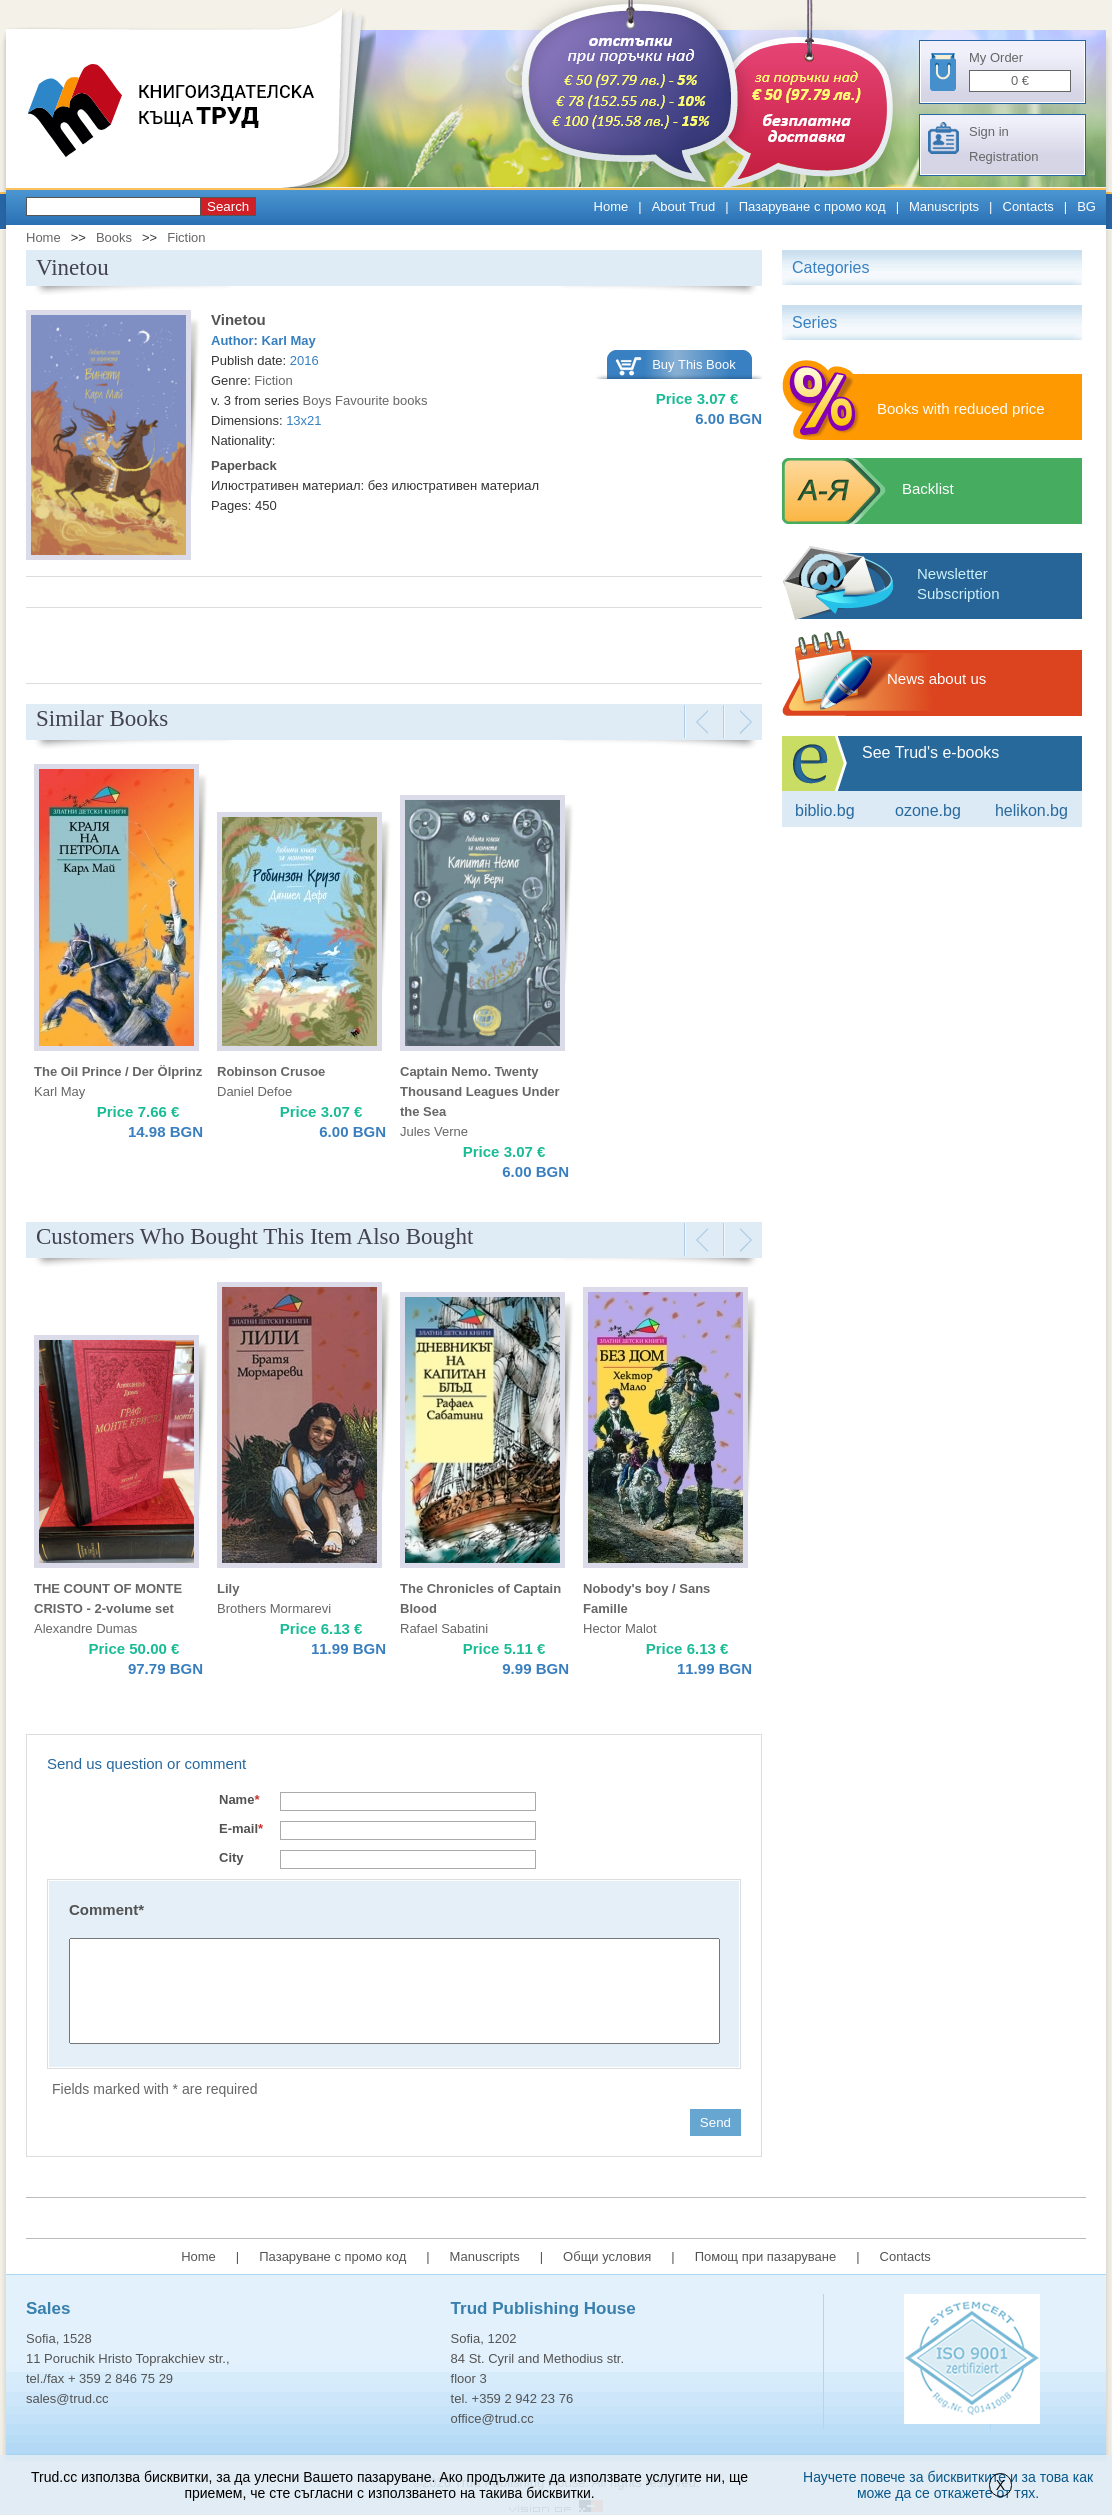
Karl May (289, 340)
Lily (228, 1588)
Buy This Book (694, 364)
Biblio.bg (825, 810)
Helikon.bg (1031, 810)
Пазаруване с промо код (812, 206)
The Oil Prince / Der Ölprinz (118, 1071)
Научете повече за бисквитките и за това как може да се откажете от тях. (948, 2485)
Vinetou (238, 319)
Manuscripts (944, 206)
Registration (1003, 156)
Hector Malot (620, 1628)
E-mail (241, 1828)
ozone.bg (928, 810)
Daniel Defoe (254, 1091)
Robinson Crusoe (271, 1071)
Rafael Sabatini (444, 1628)
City (231, 1857)
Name (239, 1799)
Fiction (186, 237)
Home (611, 206)
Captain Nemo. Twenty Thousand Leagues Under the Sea (480, 1091)
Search (228, 206)
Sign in (989, 131)
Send (715, 2122)
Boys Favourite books (365, 400)
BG (1086, 206)
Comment (106, 1909)
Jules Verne (434, 1131)
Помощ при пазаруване (766, 2256)
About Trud (684, 206)
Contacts (1028, 206)
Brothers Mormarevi (274, 1608)
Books (114, 237)
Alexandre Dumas (85, 1628)
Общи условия (607, 2256)
